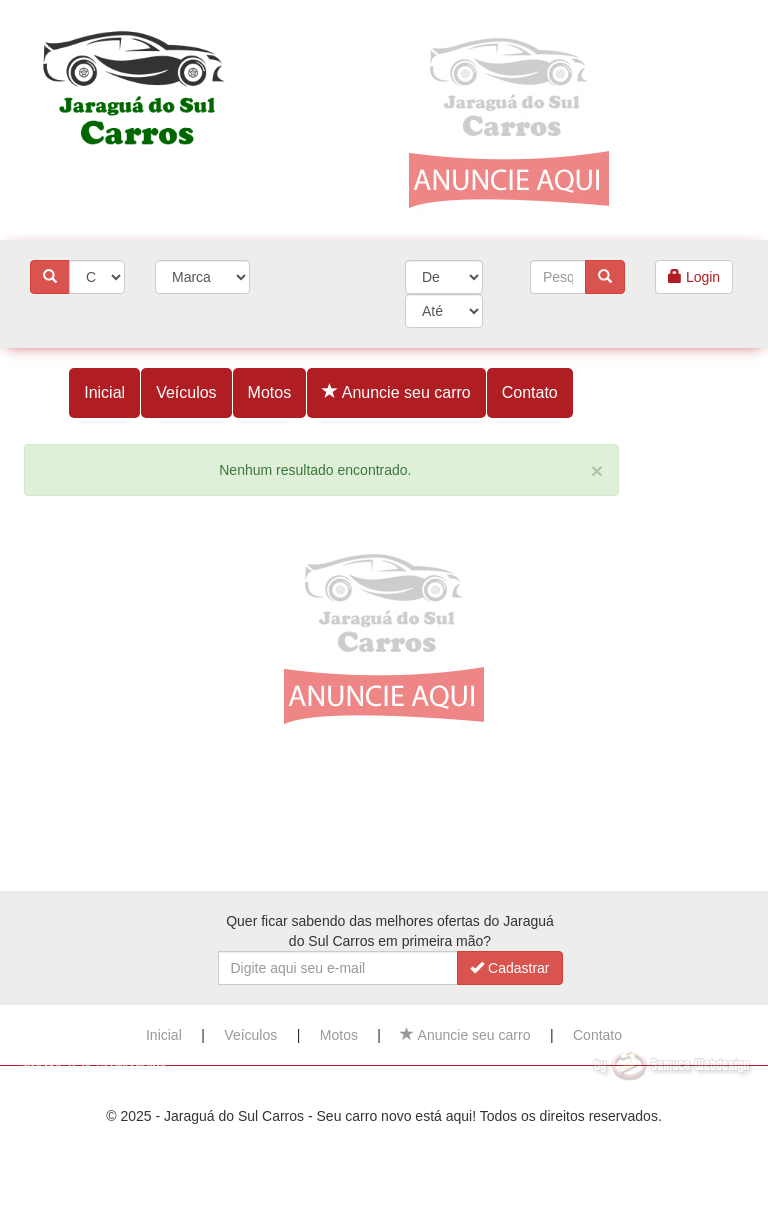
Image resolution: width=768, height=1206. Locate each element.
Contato (530, 392)
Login (694, 277)
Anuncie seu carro (396, 392)
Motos (270, 392)
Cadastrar (509, 968)
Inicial (104, 392)
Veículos (186, 392)
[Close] (597, 470)
